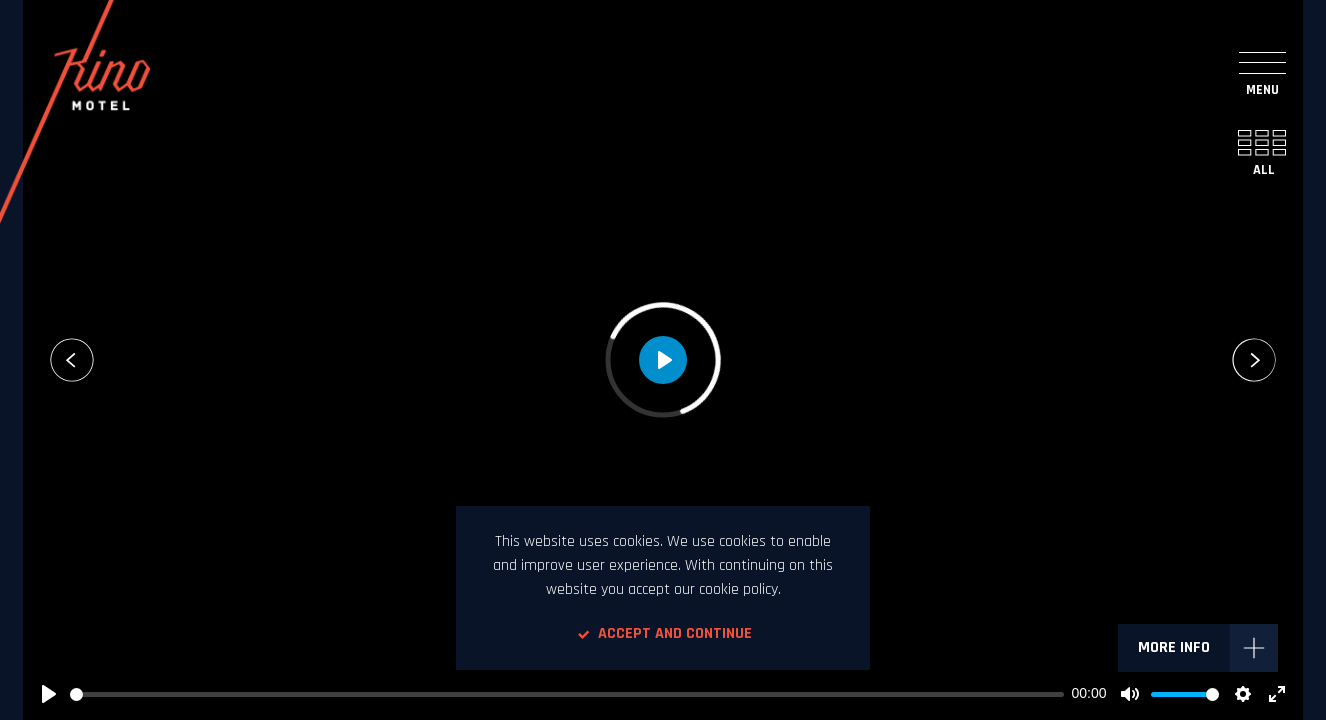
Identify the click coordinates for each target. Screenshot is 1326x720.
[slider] (567, 694)
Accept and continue (663, 633)
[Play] (49, 694)
